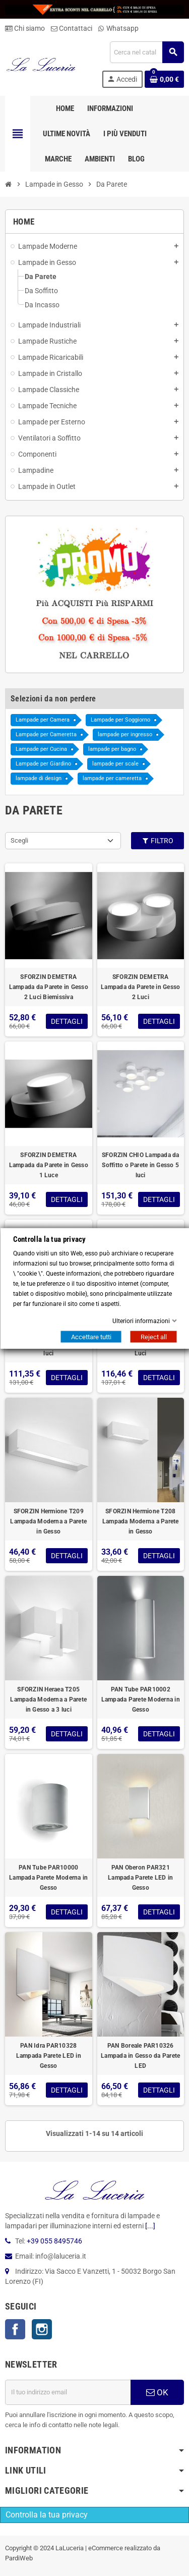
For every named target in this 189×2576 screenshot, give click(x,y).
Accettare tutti (91, 1336)
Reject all (153, 1336)
